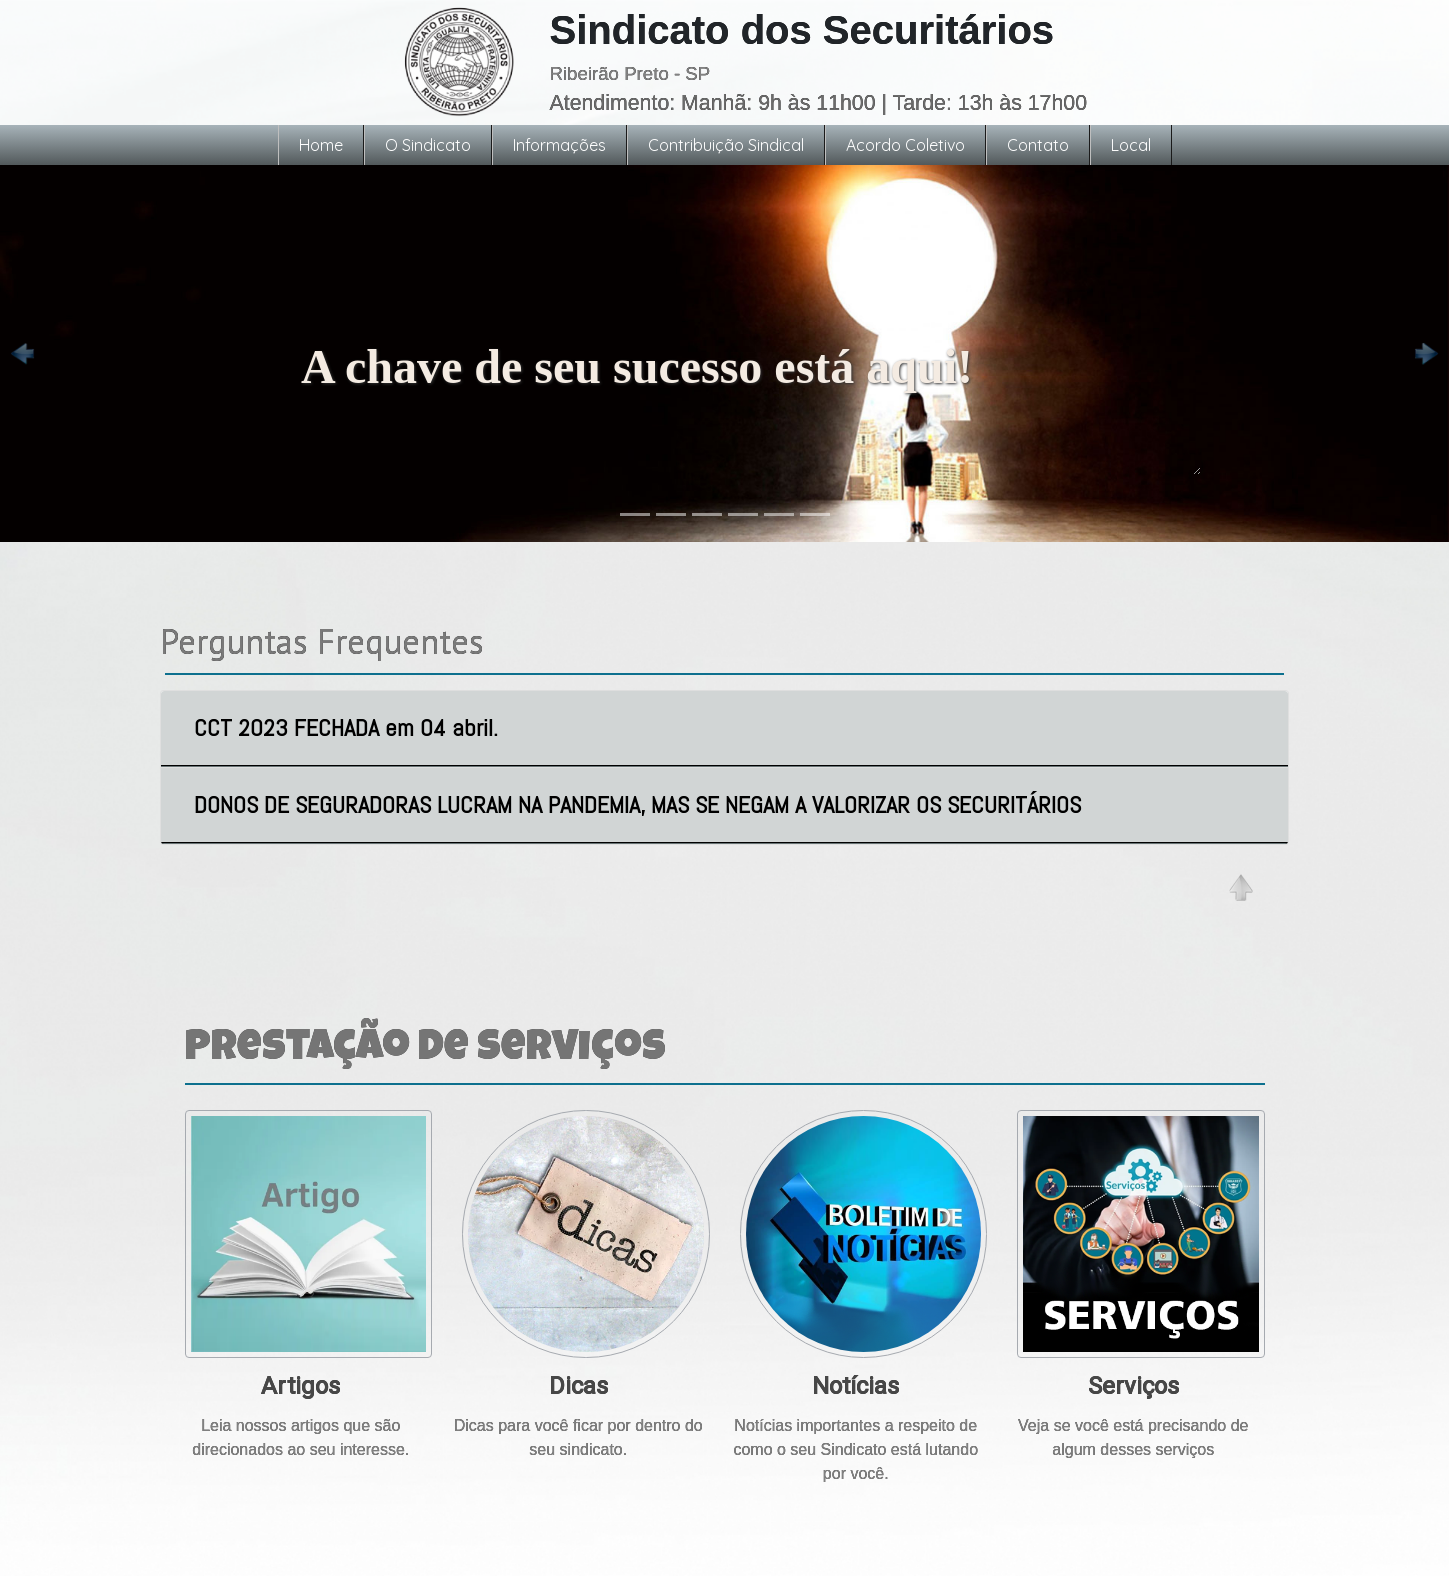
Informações (559, 145)
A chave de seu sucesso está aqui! (751, 403)
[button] (21, 353)
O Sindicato (428, 145)
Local (1131, 145)
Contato (1038, 145)
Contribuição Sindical (726, 145)
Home (321, 145)
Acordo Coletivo (905, 145)
